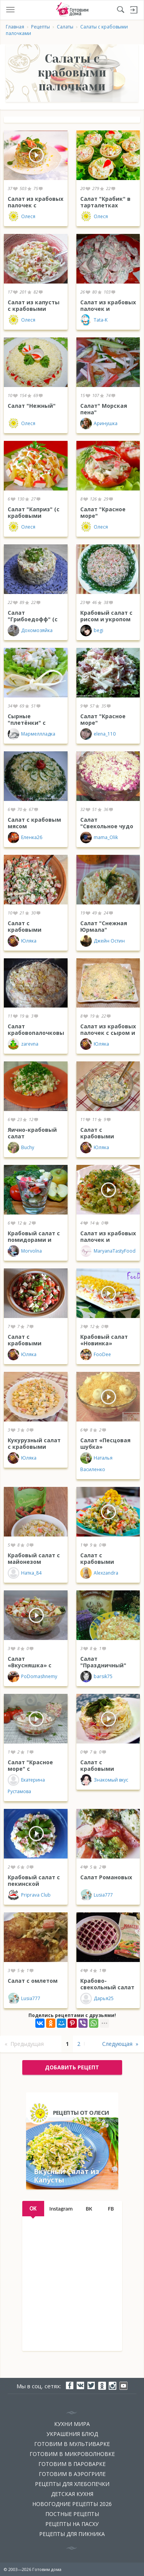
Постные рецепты (72, 2514)
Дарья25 (97, 1998)
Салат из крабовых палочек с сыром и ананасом (108, 1033)
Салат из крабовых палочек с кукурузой (35, 205)
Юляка (22, 941)
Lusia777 (96, 1895)
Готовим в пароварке (72, 2464)
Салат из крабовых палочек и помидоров (108, 309)
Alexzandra (99, 1573)
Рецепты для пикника (72, 2534)
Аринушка (99, 423)
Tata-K (94, 320)
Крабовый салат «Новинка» (104, 1340)
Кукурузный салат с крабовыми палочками (34, 1446)
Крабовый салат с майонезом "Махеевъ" (34, 1562)
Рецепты (40, 26)
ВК (89, 2208)
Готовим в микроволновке (72, 2454)
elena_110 (98, 734)
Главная (15, 26)
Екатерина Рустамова (26, 1784)
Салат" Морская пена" (103, 409)
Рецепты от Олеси (81, 2112)
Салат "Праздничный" (103, 1662)
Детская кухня (72, 2494)
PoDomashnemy (32, 1676)
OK (33, 2208)
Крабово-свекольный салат (107, 1984)
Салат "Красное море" (103, 512)
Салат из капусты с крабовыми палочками (34, 309)
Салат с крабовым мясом (34, 823)
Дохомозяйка (30, 630)
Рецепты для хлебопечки (72, 2484)
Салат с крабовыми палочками (97, 1562)
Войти (134, 10)
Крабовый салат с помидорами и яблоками (34, 1240)
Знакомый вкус (104, 1780)
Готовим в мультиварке (72, 2444)
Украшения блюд (72, 2434)
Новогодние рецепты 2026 (72, 2504)
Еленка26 (25, 837)
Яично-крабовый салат (32, 1133)
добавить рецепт (72, 2067)
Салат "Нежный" (32, 405)
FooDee (95, 1354)
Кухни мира (72, 2424)
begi (91, 630)
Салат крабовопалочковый (38, 1029)
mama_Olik (99, 837)
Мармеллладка (31, 734)
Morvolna (25, 1251)
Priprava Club (29, 1895)
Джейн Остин (102, 941)
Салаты (65, 26)
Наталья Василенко (96, 1462)
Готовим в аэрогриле (72, 2474)
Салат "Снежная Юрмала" (103, 926)
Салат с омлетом (33, 1980)
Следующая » (120, 2043)
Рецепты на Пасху (72, 2524)
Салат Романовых (106, 1877)
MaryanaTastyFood (108, 1251)
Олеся (21, 216)
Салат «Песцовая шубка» (105, 1443)
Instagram (61, 2208)
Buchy (21, 1147)
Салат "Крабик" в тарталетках (105, 202)
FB (111, 2208)
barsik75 (96, 1676)
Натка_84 (24, 1573)
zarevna (23, 1044)
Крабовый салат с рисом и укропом (106, 616)
